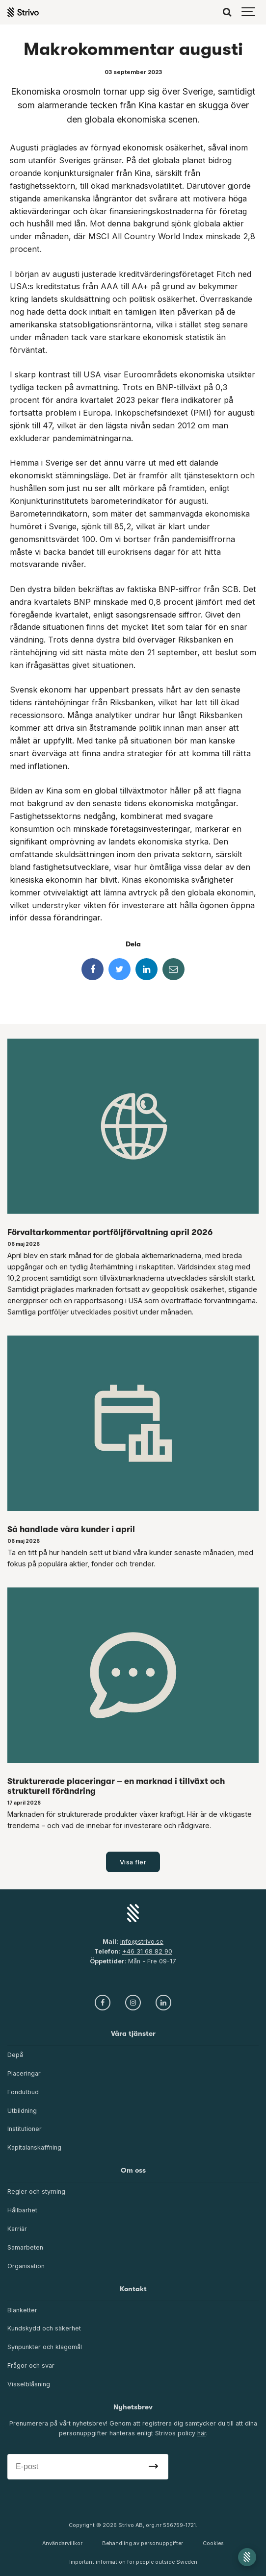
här (201, 2433)
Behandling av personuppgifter (142, 2543)
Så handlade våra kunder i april (71, 1529)
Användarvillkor (62, 2543)
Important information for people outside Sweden (133, 2562)
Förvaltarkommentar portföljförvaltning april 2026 (110, 1232)
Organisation (26, 2266)
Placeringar (24, 2073)
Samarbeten (25, 2247)
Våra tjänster (133, 2034)
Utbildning (22, 2110)
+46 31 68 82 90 (147, 1951)
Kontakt (133, 2289)
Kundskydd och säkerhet (44, 2328)
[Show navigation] (249, 12)
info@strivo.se (141, 1941)
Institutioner (24, 2128)
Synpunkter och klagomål (44, 2347)
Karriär (17, 2228)
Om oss (133, 2170)
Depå (15, 2054)
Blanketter (22, 2310)
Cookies (213, 2543)
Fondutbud (23, 2092)
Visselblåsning (28, 2384)
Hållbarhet (22, 2210)
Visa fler (133, 1862)
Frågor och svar (30, 2365)
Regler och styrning (36, 2191)
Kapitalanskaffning (34, 2147)
